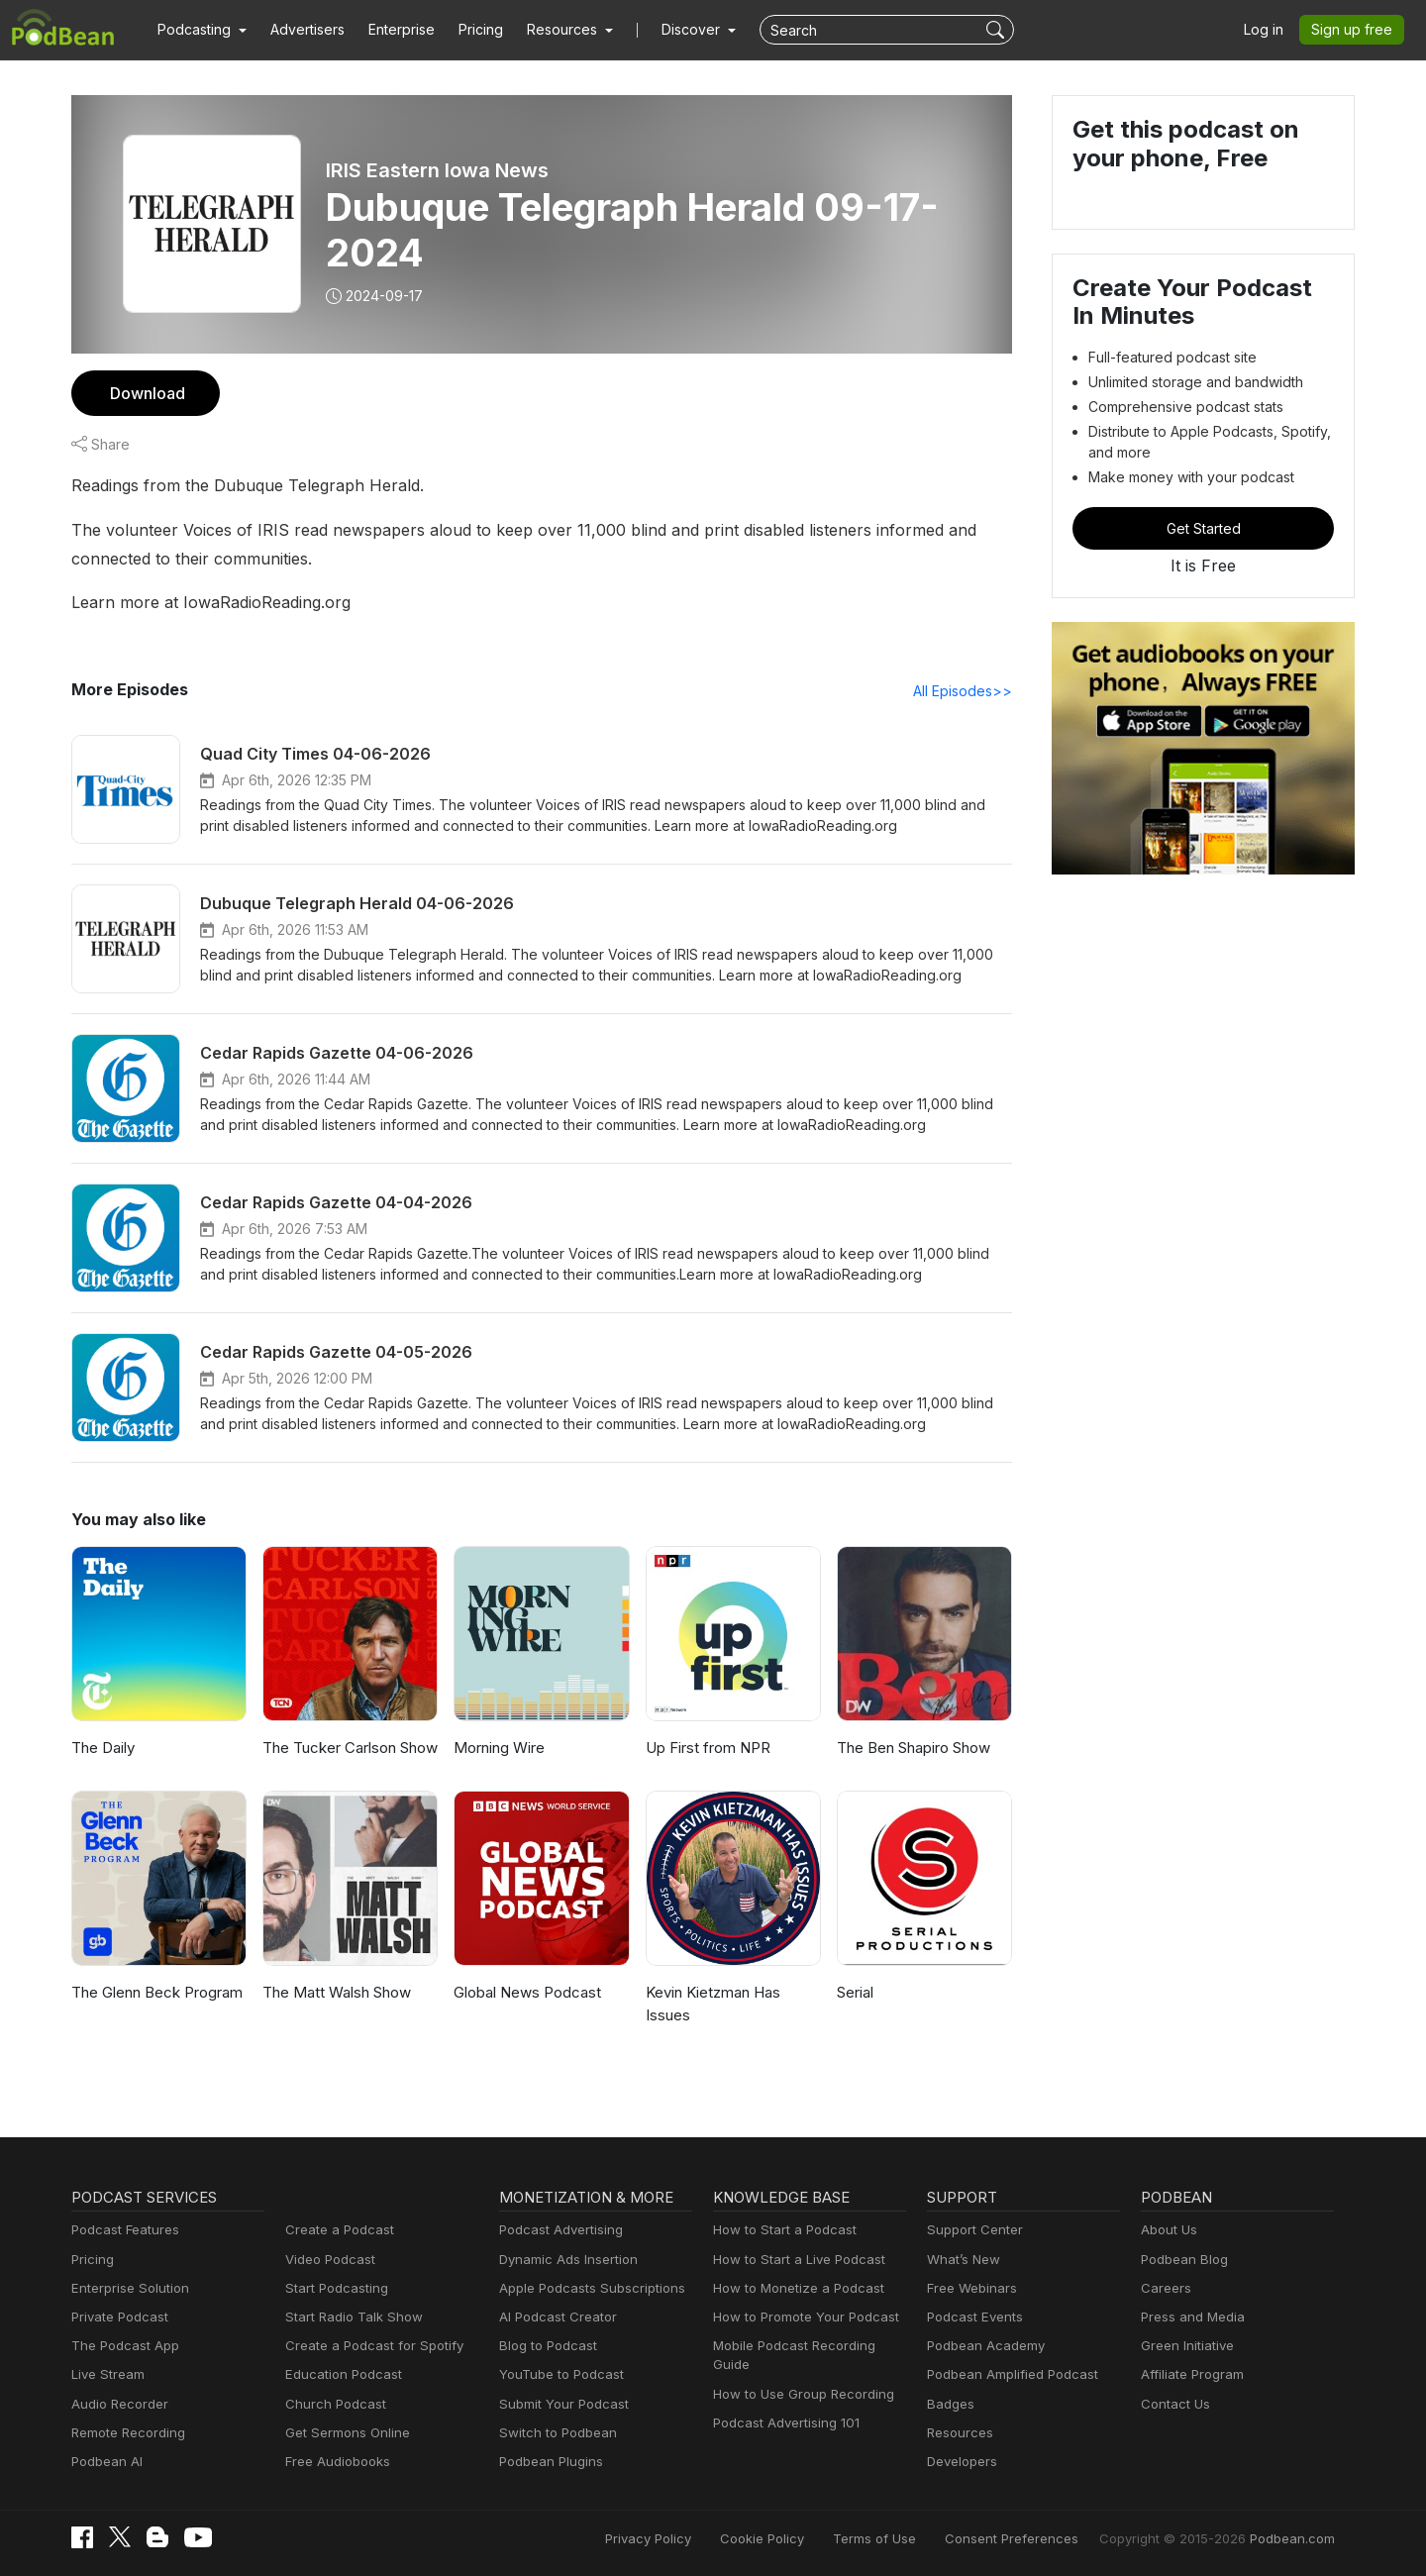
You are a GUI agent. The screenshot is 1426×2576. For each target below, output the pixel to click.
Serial (855, 1992)
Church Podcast (331, 2404)
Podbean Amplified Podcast (1006, 2374)
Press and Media (1190, 2317)
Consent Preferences (1037, 2538)
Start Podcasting (333, 2288)
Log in (1270, 30)
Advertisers (300, 30)
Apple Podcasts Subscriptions (585, 2288)
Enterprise (390, 30)
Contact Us (1173, 2404)
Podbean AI (105, 2461)
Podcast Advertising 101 (783, 2404)
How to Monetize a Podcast (792, 2288)
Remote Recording (125, 2432)
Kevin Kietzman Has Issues (712, 2003)
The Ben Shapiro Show (913, 1747)
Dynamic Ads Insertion (564, 2259)
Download (145, 392)
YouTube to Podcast (557, 2374)
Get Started (1203, 528)
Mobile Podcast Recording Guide (808, 2345)
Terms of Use (911, 2538)
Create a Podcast (335, 2229)
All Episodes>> (966, 690)
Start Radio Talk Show (349, 2317)
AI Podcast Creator (554, 2317)
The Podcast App (120, 2345)
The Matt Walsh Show (334, 1992)
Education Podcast (339, 2374)
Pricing (467, 30)
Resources (958, 2432)
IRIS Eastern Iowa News (438, 170)
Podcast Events (972, 2317)
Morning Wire (498, 1747)
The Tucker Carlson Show (348, 1747)
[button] (199, 29)
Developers (960, 2461)
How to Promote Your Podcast (800, 2317)
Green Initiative (1185, 2345)
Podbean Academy (982, 2345)
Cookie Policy (806, 2538)
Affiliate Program (1189, 2374)
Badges (949, 2404)
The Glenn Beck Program (155, 1992)
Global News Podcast (524, 1992)
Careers (1164, 2288)
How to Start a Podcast (780, 2229)
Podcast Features (122, 2229)
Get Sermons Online (344, 2432)
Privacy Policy (699, 2538)
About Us (1167, 2229)
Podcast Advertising (556, 2229)
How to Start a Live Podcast (793, 2259)
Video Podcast (327, 2259)
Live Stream (106, 2374)
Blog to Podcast (544, 2345)
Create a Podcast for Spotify (367, 2345)
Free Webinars (969, 2288)
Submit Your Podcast (559, 2404)
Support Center (971, 2229)
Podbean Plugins (548, 2461)
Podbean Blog (1182, 2259)
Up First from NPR (706, 1747)
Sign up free (1355, 30)
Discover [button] (671, 30)
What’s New (961, 2259)
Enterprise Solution (126, 2288)
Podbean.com (1295, 2538)
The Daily (102, 1747)
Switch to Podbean (553, 2432)
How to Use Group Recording (798, 2374)
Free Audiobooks (334, 2461)
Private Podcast (116, 2317)
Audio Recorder (116, 2404)
